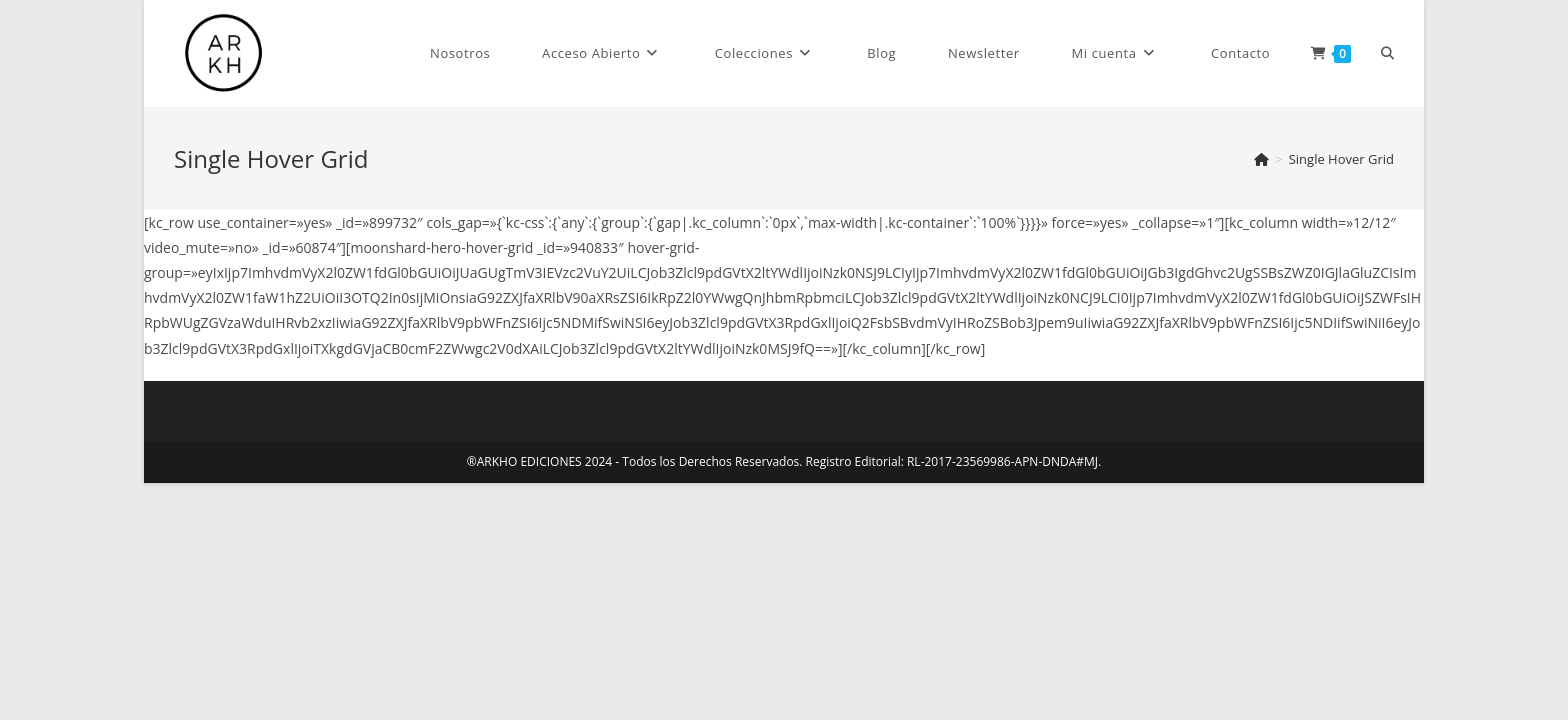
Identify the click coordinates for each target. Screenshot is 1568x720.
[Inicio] (1261, 159)
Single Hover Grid (1341, 159)
